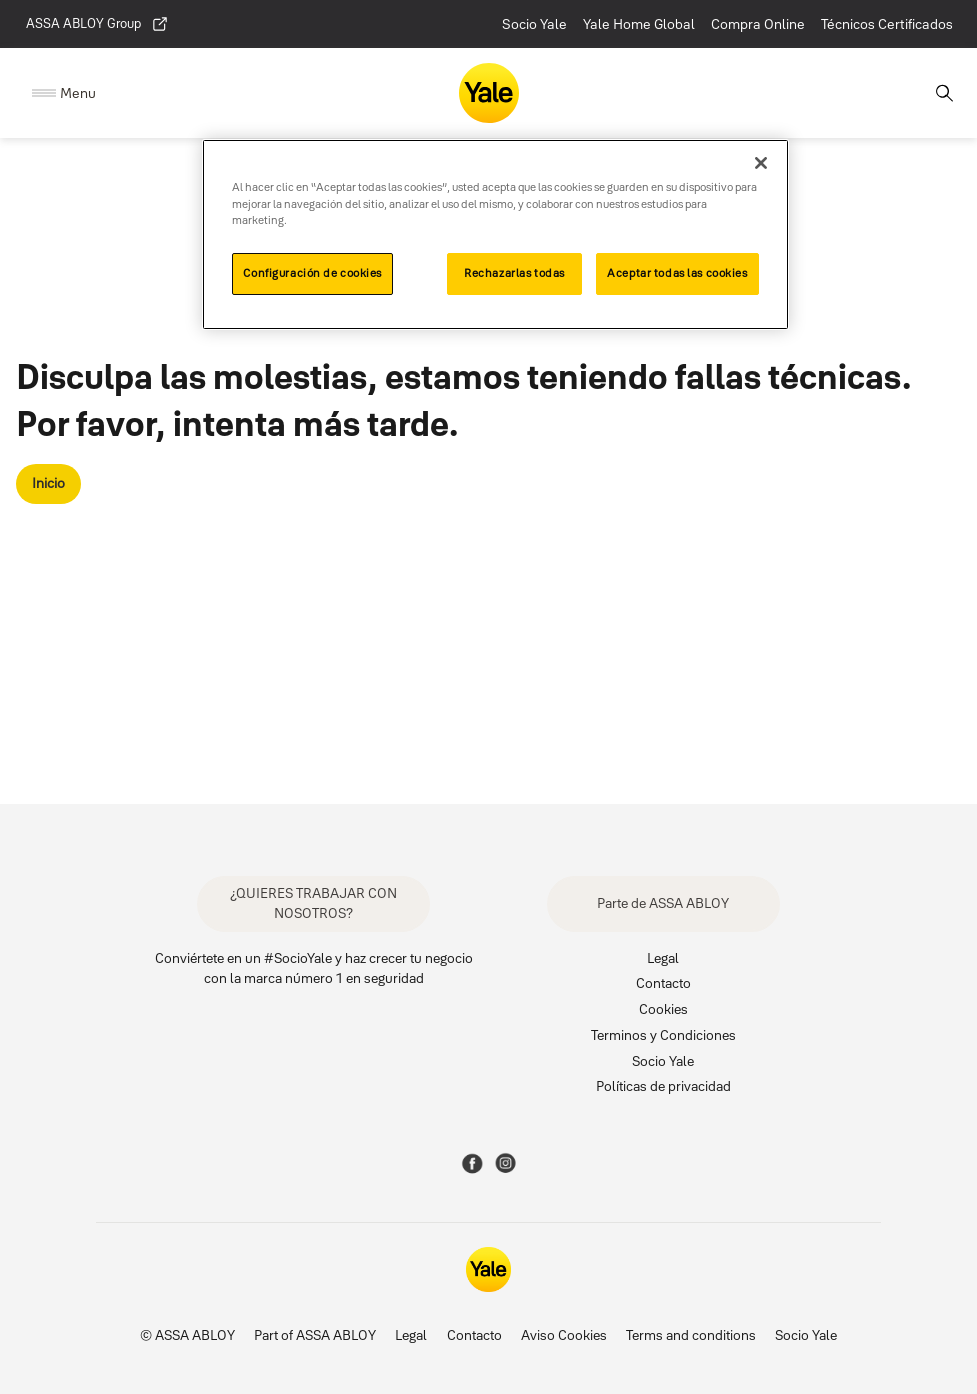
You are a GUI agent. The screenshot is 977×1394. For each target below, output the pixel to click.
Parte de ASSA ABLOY (663, 903)
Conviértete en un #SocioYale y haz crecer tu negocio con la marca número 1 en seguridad (314, 968)
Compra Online (758, 24)
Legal (663, 958)
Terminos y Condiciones (663, 1035)
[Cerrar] (761, 163)
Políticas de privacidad (663, 1086)
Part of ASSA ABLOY (315, 1335)
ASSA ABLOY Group (97, 24)
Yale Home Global (639, 24)
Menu (78, 93)
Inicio (48, 483)
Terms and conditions (691, 1335)
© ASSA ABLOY (187, 1335)
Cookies (663, 1009)
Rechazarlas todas (514, 273)
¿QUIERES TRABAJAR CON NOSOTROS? (313, 903)
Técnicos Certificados (887, 24)
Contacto (663, 983)
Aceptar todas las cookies (677, 273)
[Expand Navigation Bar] (64, 93)
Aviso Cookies (564, 1335)
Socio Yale (534, 24)
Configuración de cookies (312, 273)
